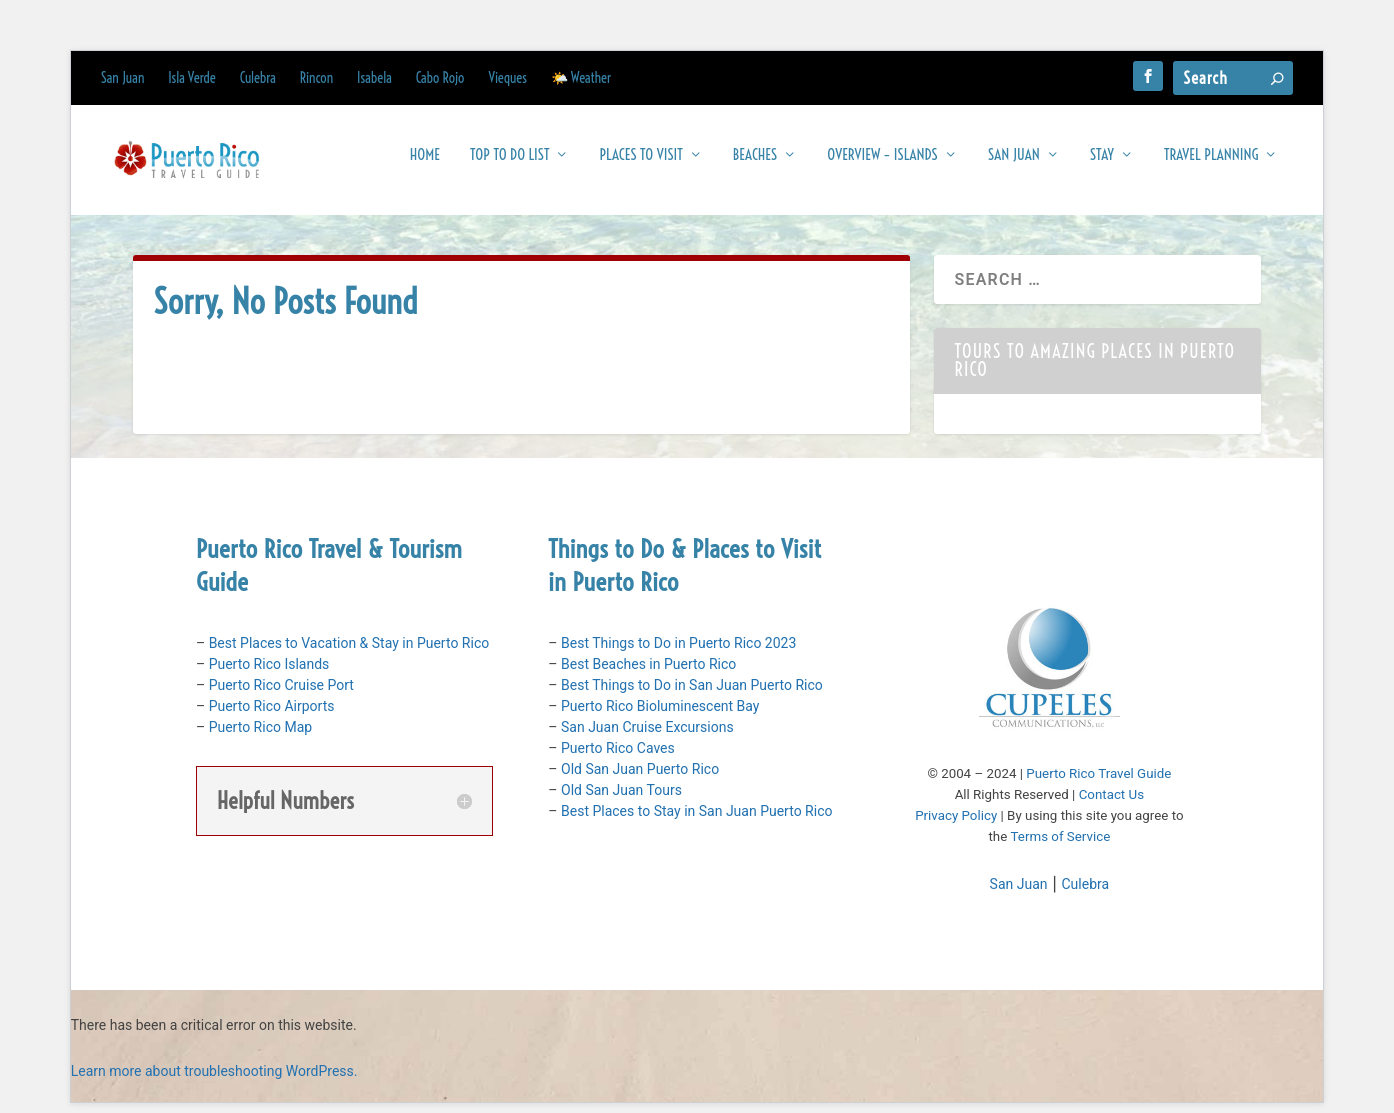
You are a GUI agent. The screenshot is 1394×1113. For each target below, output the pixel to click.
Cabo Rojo (440, 78)
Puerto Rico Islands (269, 674)
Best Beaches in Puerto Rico (648, 674)
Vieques (507, 78)
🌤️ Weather (581, 78)
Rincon (316, 78)
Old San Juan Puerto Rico (640, 779)
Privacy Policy (956, 825)
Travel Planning (1211, 164)
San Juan (123, 78)
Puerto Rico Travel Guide (1098, 783)
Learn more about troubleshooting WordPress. (214, 1081)
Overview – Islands (882, 164)
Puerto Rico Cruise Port (281, 695)
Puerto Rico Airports (272, 716)
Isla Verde (191, 78)
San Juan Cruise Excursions (647, 737)
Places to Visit (640, 164)
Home (425, 164)
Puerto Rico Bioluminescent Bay (660, 716)
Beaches (755, 164)
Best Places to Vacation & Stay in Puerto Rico (349, 653)
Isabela (374, 78)
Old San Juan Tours (621, 800)
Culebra (258, 78)
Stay (1102, 164)
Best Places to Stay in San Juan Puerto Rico (696, 821)
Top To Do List (509, 164)
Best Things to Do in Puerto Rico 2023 (678, 653)
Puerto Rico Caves (618, 758)
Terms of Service (1061, 846)
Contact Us (1111, 804)
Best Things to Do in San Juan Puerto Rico (692, 695)
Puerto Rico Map (260, 737)
